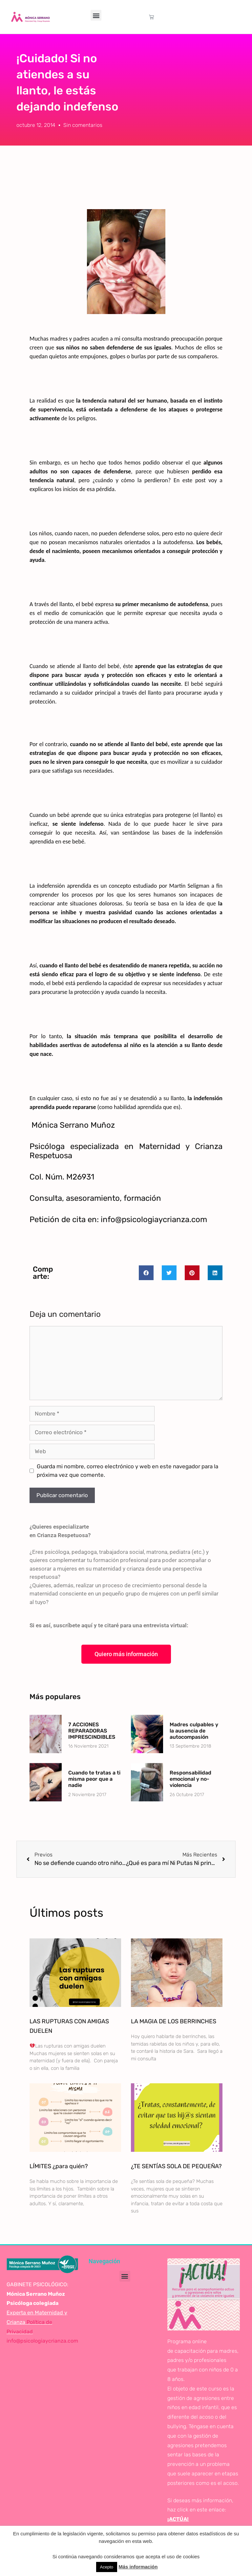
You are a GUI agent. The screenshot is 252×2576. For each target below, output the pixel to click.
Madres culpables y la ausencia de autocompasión (194, 1730)
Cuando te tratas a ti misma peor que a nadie (94, 1779)
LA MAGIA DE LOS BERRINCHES (173, 2021)
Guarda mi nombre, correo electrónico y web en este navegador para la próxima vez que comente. (127, 1470)
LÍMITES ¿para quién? (59, 2166)
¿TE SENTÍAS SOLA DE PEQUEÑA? (176, 2166)
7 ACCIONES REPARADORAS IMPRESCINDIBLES (91, 1730)
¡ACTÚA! (178, 2519)
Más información (138, 2566)
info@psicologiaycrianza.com (42, 2341)
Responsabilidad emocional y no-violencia (190, 1779)
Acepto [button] (106, 2567)
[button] (96, 15)
